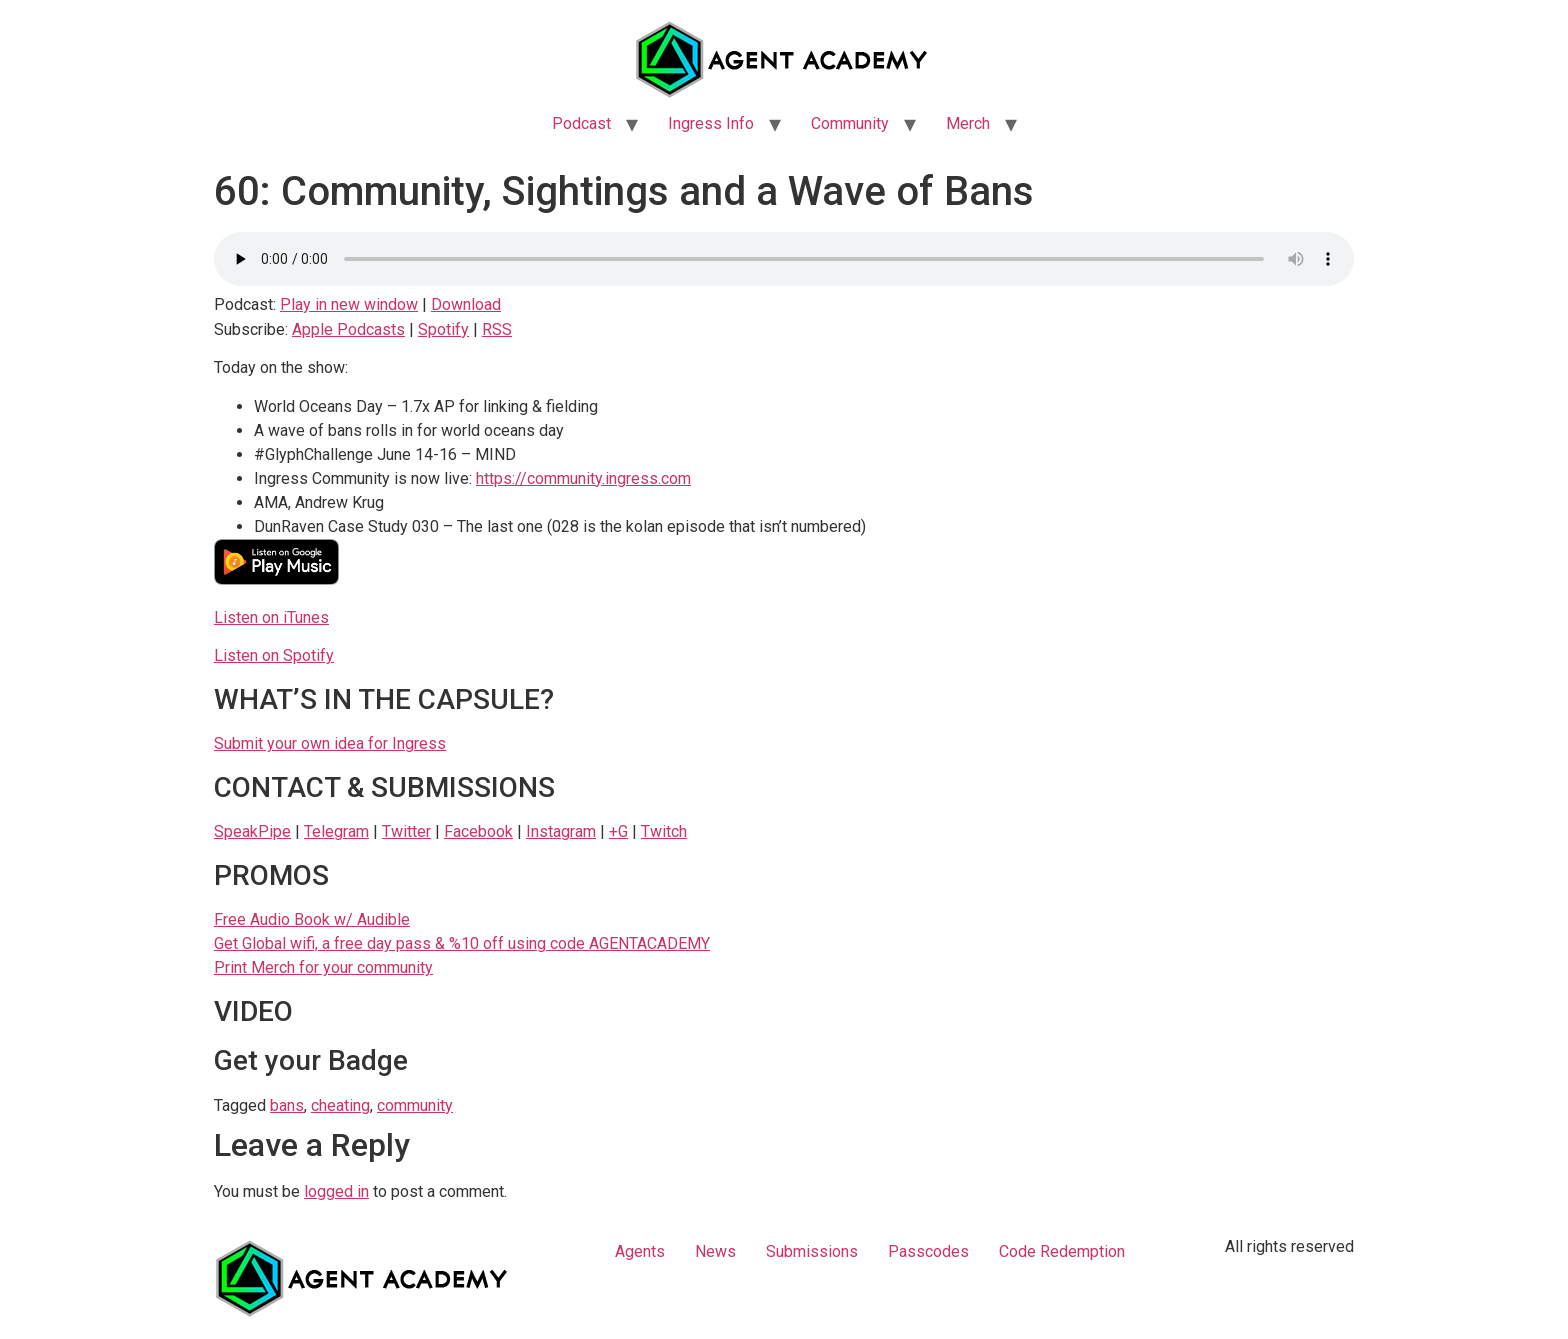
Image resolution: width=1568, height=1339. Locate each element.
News (715, 1251)
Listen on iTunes (271, 617)
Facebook (478, 831)
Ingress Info (711, 123)
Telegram (336, 831)
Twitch (664, 831)
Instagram (561, 831)
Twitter (406, 831)
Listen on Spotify (274, 655)
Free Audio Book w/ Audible (312, 919)
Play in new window (349, 304)
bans (287, 1105)
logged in (336, 1191)
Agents (640, 1251)
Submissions (812, 1251)
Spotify (443, 329)
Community (850, 123)
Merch (968, 123)
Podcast (581, 123)
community (415, 1105)
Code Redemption (1062, 1251)
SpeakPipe (252, 831)
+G (618, 831)
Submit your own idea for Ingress (330, 743)
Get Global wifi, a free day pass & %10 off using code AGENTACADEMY (462, 943)
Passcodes (928, 1251)
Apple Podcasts (348, 329)
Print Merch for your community (323, 967)
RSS (497, 329)
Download (466, 304)
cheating (340, 1105)
